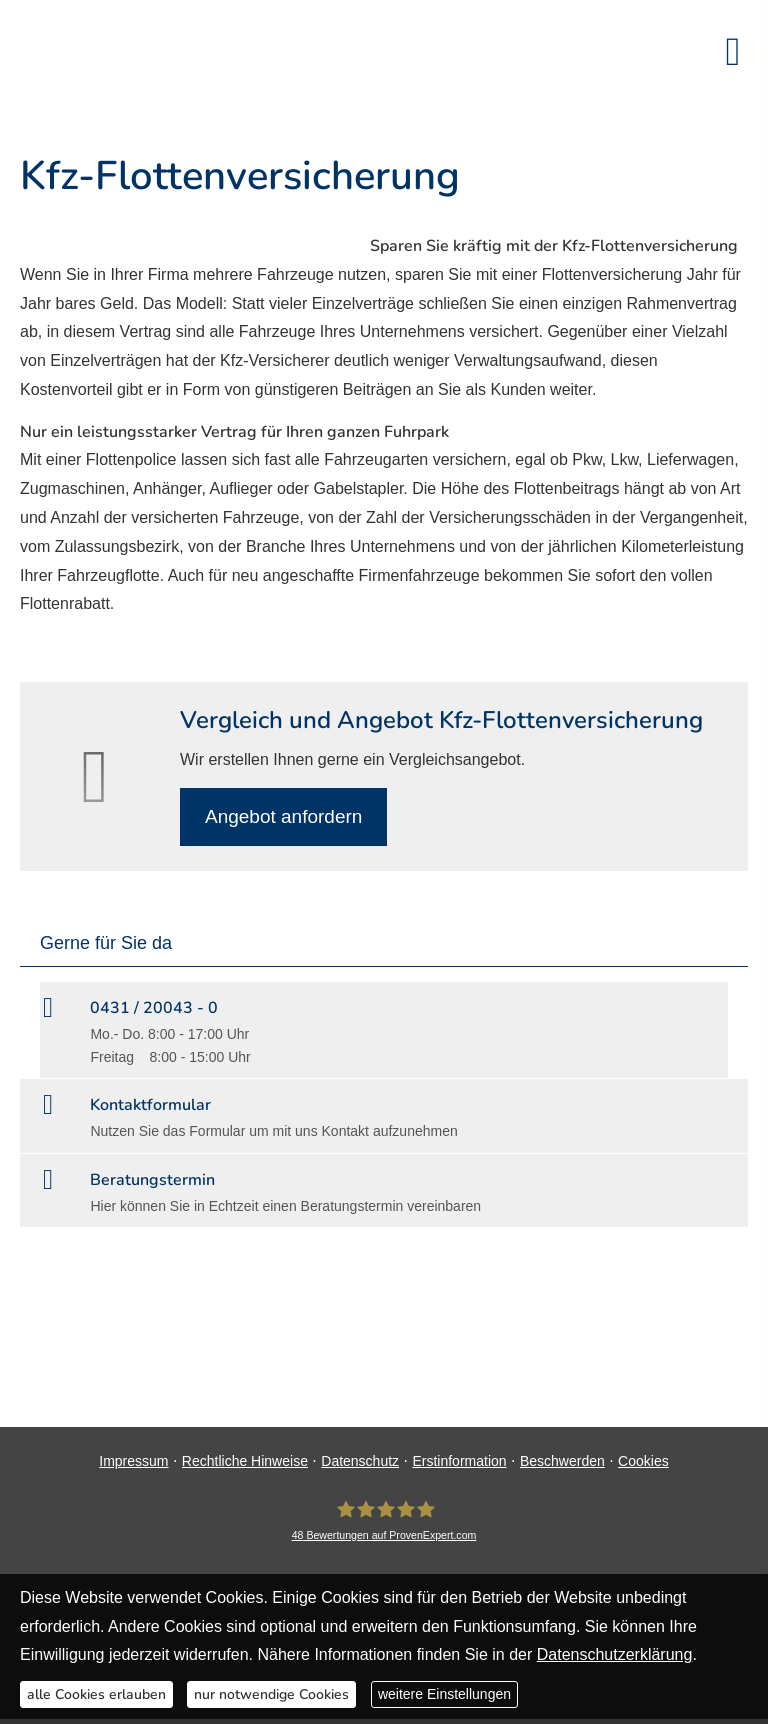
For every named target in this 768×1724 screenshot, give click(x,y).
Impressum (133, 1461)
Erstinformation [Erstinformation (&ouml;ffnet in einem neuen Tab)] (459, 1461)
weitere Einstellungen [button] (444, 1694)
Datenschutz (360, 1461)
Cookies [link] (643, 1461)
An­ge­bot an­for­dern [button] (283, 816)
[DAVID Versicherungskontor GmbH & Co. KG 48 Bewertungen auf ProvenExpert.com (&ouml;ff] (384, 1520)
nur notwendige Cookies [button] (271, 1694)
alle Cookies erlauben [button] (96, 1694)
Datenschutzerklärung (615, 1654)
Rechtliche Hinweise (245, 1461)
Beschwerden (562, 1461)
